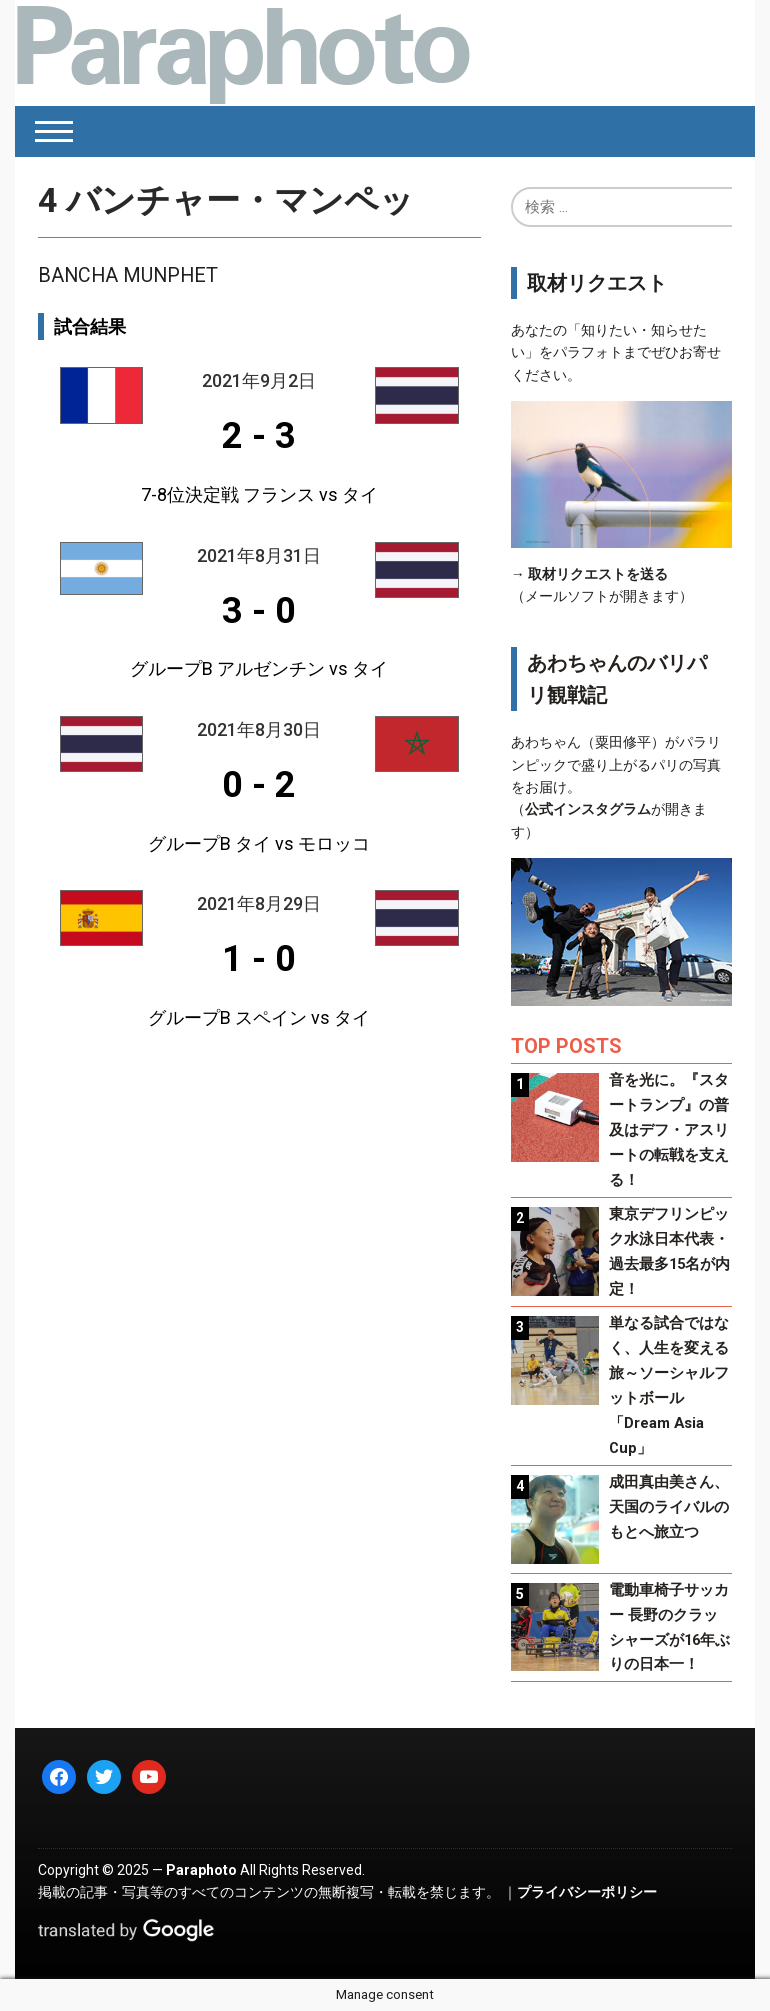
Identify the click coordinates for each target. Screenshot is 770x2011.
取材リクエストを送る (598, 574)
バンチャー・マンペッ (226, 200)
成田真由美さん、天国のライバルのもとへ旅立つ (669, 1507)
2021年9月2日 (259, 380)
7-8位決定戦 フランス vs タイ (259, 494)
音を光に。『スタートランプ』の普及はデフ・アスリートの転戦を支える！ (669, 1130)
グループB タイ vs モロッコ (259, 843)
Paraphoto (201, 1870)
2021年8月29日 (259, 903)
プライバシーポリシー (587, 1892)
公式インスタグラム (588, 809)
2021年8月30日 (259, 729)
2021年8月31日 (259, 555)
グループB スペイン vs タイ (259, 1017)
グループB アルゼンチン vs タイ (259, 668)
